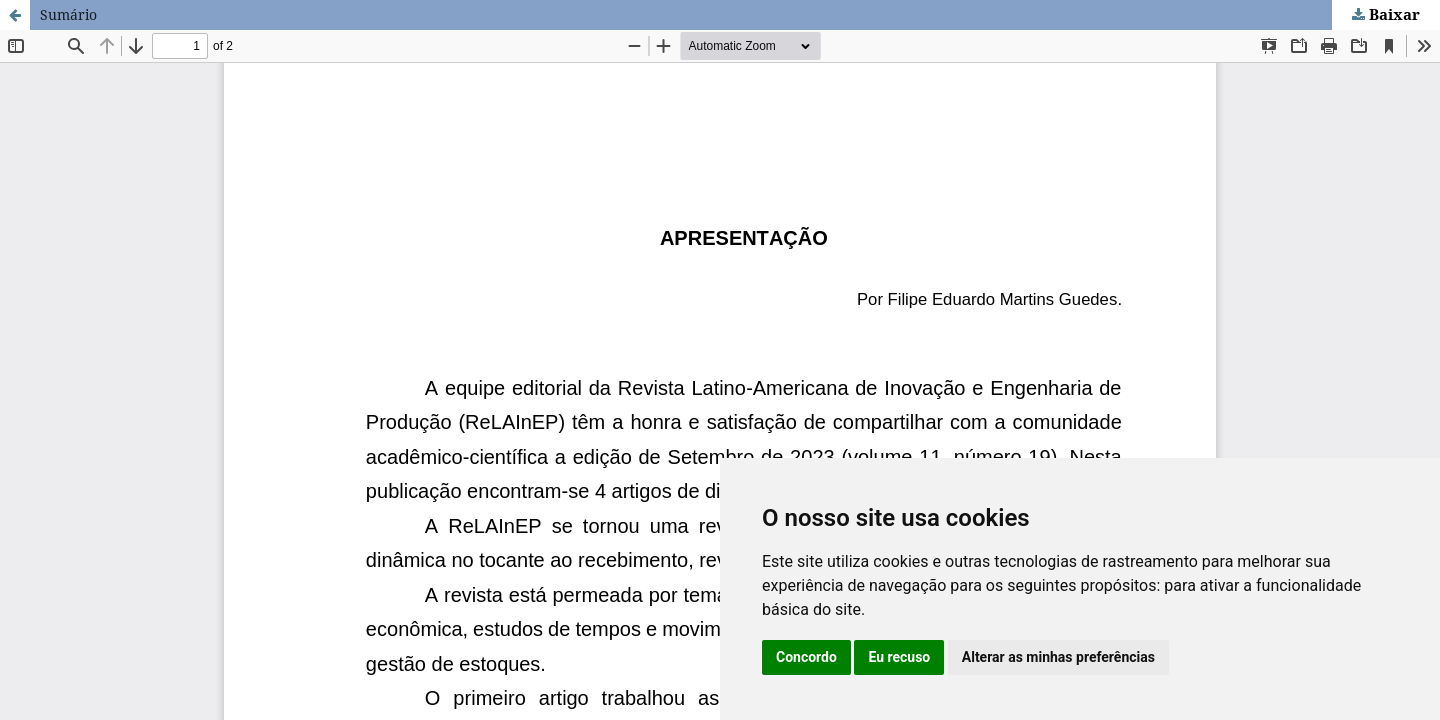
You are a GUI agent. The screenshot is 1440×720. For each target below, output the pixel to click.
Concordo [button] (806, 657)
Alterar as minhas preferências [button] (1058, 657)
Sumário (68, 14)
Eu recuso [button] (899, 657)
